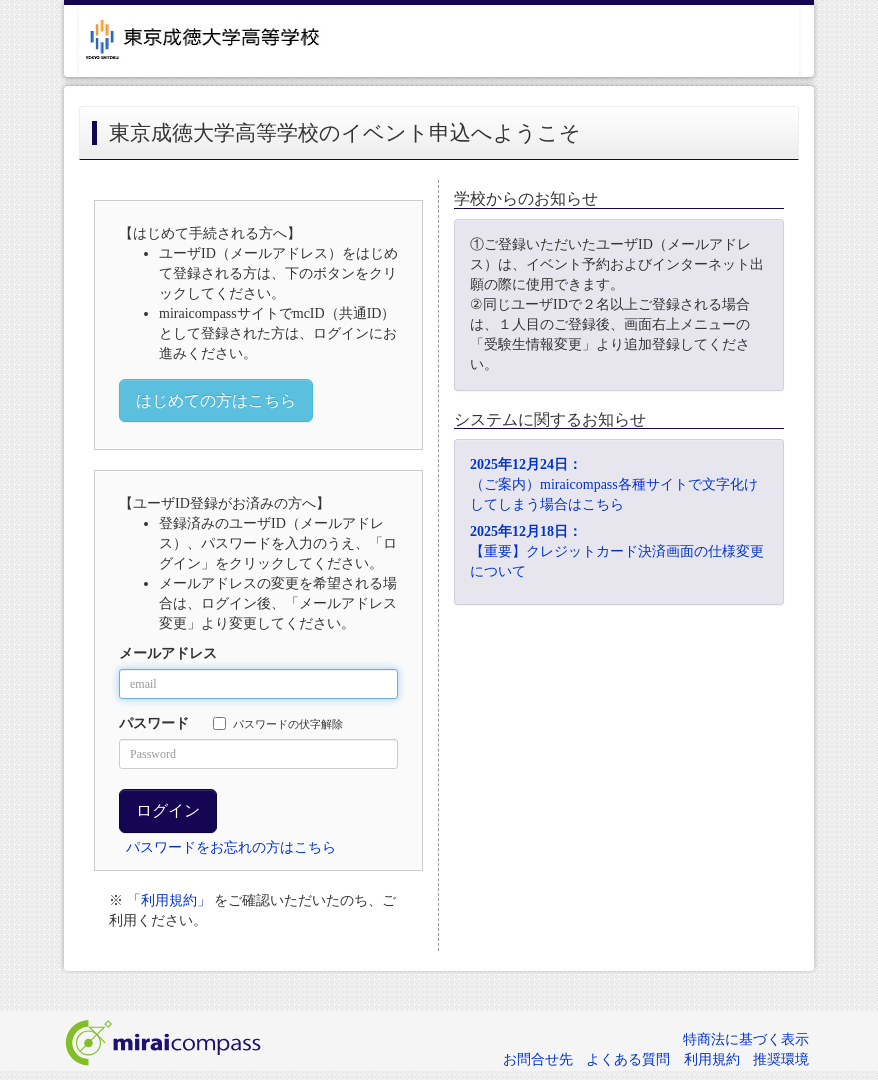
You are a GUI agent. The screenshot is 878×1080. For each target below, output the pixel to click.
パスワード (154, 723)
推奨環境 (781, 1059)
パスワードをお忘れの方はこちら (231, 847)
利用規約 (712, 1059)
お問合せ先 (538, 1059)
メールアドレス (168, 653)
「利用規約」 (169, 900)
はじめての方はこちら (216, 400)
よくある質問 (628, 1059)
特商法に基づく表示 (746, 1039)
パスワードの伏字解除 (278, 723)
